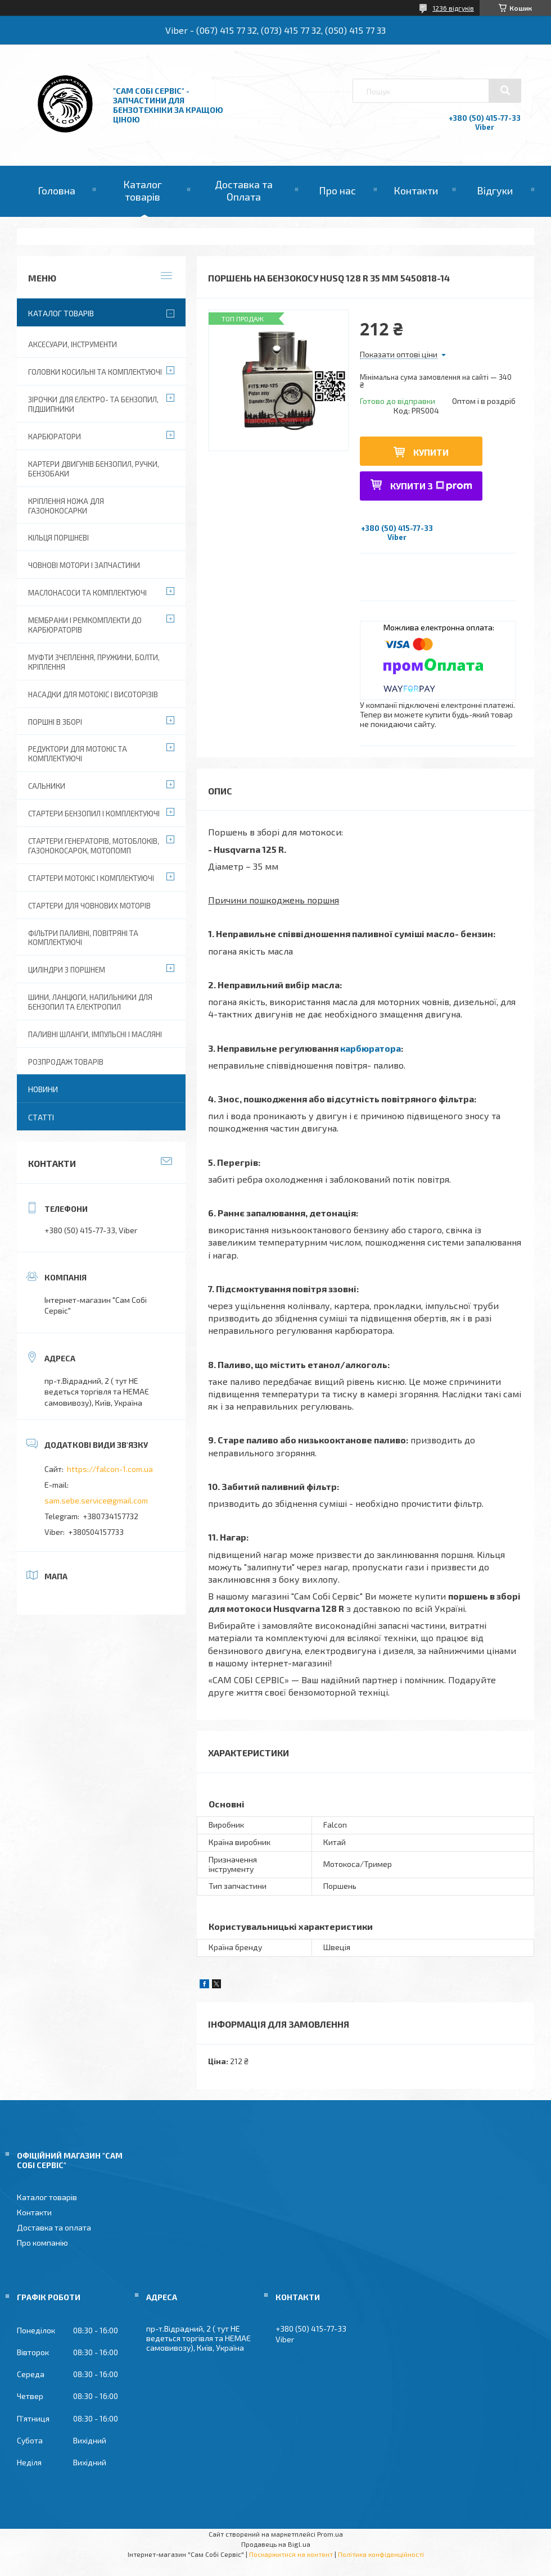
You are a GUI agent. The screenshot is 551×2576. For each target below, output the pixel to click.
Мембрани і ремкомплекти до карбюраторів (85, 625)
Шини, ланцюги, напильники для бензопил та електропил (90, 1002)
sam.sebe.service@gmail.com (96, 1500)
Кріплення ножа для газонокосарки (66, 506)
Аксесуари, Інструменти (72, 344)
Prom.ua (330, 2534)
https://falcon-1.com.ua (110, 1469)
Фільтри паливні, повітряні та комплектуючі (83, 938)
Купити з (431, 485)
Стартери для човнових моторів (89, 905)
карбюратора (370, 1048)
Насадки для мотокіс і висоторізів (93, 694)
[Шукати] (505, 90)
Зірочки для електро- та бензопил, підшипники (93, 404)
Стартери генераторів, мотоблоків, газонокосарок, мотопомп (93, 846)
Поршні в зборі (55, 721)
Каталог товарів (142, 190)
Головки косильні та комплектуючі (95, 371)
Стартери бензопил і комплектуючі (94, 813)
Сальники (46, 786)
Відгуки (495, 190)
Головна (56, 190)
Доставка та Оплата (244, 190)
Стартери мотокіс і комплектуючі (91, 878)
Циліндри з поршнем (66, 969)
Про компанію (42, 2242)
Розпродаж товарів (65, 1061)
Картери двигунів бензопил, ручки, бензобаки (93, 469)
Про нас (337, 190)
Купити (431, 452)
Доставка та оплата (54, 2227)
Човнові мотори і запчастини (84, 565)
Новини (43, 1089)
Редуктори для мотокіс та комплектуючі (77, 753)
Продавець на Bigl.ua (275, 2544)
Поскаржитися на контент (291, 2554)
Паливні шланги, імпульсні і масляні (95, 1034)
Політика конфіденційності (381, 2554)
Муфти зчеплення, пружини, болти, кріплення (94, 662)
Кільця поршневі (58, 537)
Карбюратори (54, 436)
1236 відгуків (453, 8)
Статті (41, 1117)
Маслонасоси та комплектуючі (87, 592)
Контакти (416, 190)
